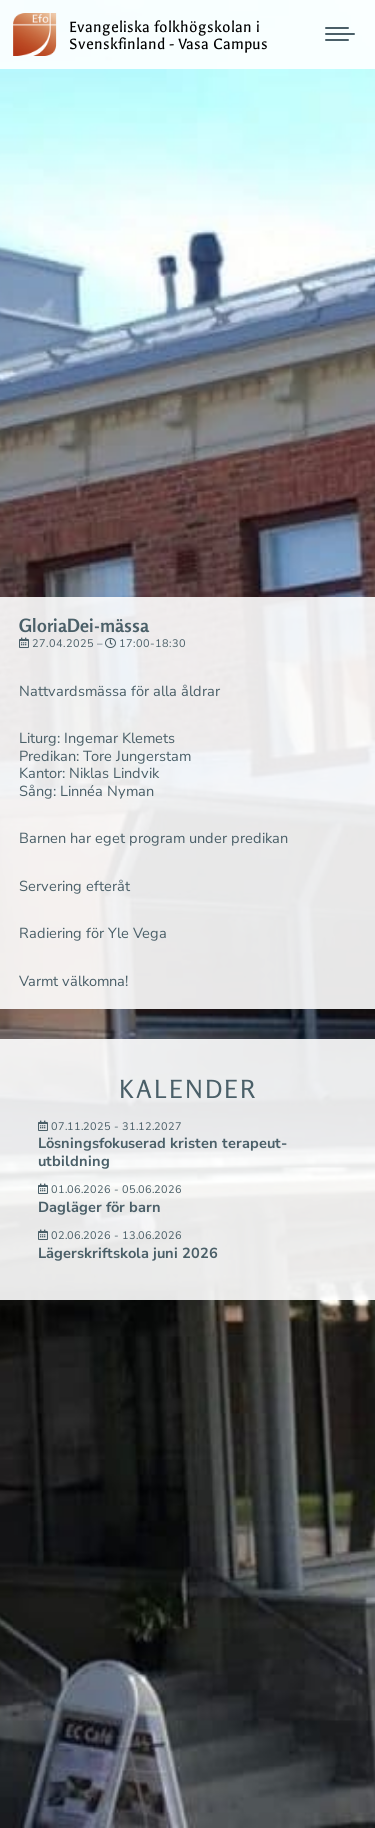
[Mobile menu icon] (340, 34)
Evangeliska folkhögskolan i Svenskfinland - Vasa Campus (172, 36)
